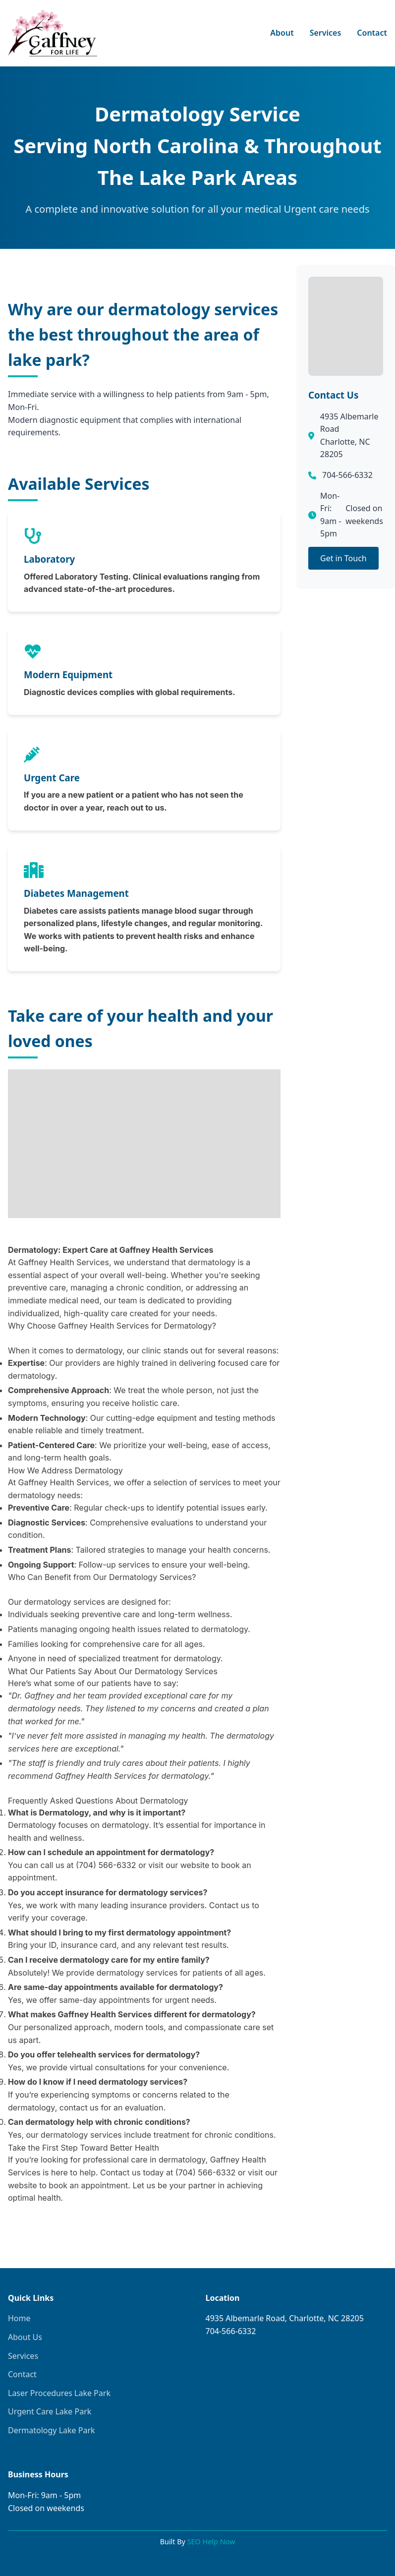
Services (325, 32)
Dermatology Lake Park (51, 2430)
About (281, 32)
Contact (372, 32)
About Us (25, 2337)
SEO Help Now (211, 2541)
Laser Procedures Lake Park (59, 2393)
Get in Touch (343, 558)
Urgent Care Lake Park (49, 2411)
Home (19, 2318)
